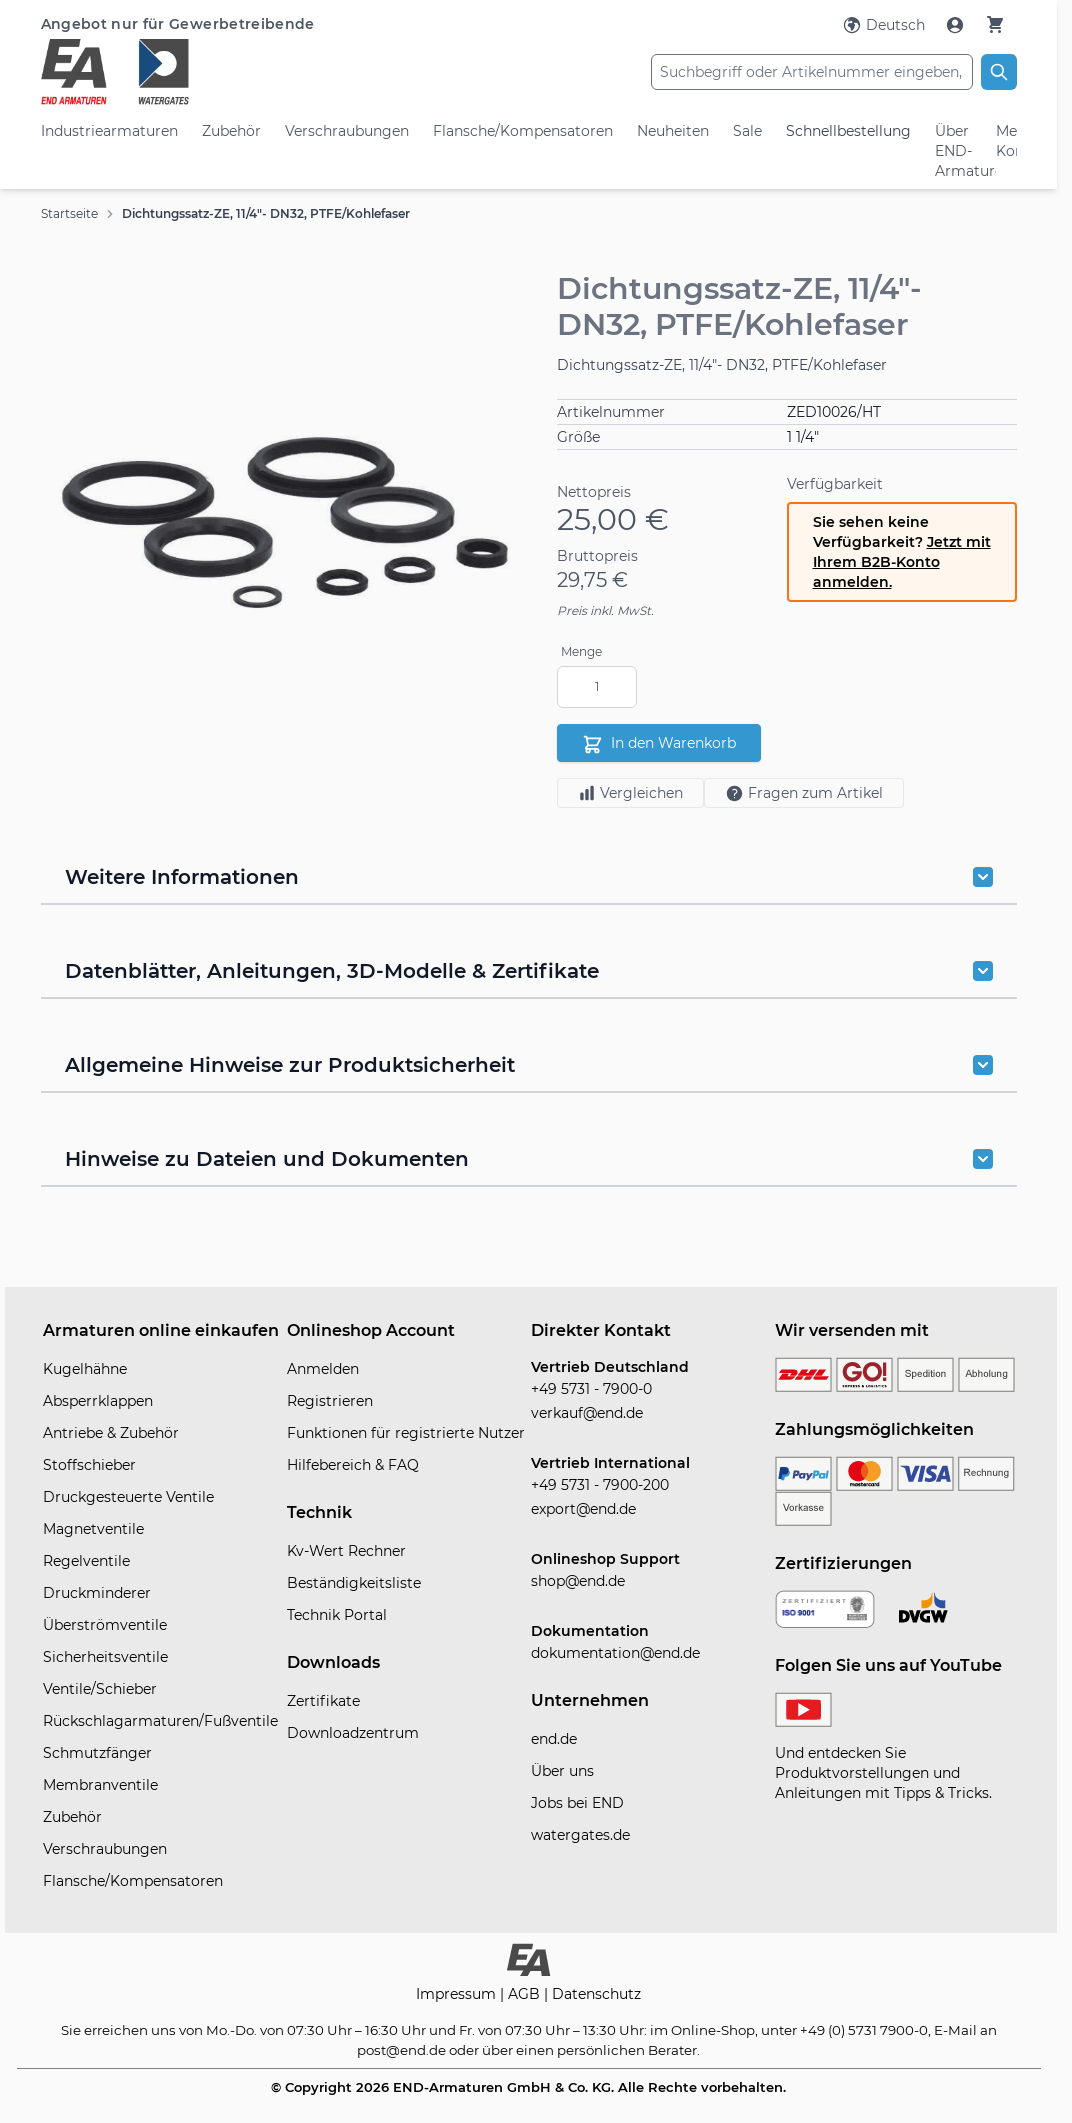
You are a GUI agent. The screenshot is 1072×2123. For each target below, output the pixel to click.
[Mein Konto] (957, 25)
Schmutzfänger (97, 1753)
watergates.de (580, 1835)
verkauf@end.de (587, 1413)
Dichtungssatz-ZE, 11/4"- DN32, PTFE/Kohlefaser (266, 213)
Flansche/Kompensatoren (523, 131)
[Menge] (597, 687)
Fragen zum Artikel (804, 793)
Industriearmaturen (109, 131)
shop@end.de (578, 1581)
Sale (747, 131)
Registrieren (330, 1401)
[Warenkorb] (995, 24)
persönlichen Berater (627, 2050)
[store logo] (203, 72)
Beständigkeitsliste (354, 1583)
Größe (578, 437)
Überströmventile (105, 1625)
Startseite (69, 213)
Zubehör (231, 131)
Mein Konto (1006, 141)
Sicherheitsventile (105, 1657)
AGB (526, 1994)
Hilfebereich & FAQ (353, 1465)
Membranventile (100, 1785)
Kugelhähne (85, 1369)
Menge (581, 651)
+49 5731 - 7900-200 (600, 1485)
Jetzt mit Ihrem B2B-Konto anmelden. (902, 562)
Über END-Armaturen (954, 151)
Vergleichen (630, 793)
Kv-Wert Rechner (346, 1551)
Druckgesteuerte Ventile (128, 1497)
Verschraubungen (347, 131)
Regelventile (86, 1561)
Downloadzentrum (353, 1733)
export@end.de (583, 1509)
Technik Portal (337, 1615)
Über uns (562, 1771)
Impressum (458, 1994)
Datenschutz (596, 1994)
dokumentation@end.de (615, 1653)
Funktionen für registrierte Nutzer (406, 1433)
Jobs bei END (577, 1803)
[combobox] (812, 72)
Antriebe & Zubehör (111, 1433)
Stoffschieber (89, 1465)
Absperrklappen (98, 1401)
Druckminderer (97, 1593)
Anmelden (323, 1369)
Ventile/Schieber (100, 1689)
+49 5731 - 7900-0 (591, 1389)
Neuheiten (673, 131)
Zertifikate (323, 1701)
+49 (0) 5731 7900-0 (864, 2030)
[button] (285, 523)
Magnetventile (93, 1529)
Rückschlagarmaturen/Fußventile (160, 1721)
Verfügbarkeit (835, 484)
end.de (554, 1739)
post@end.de (401, 2050)
